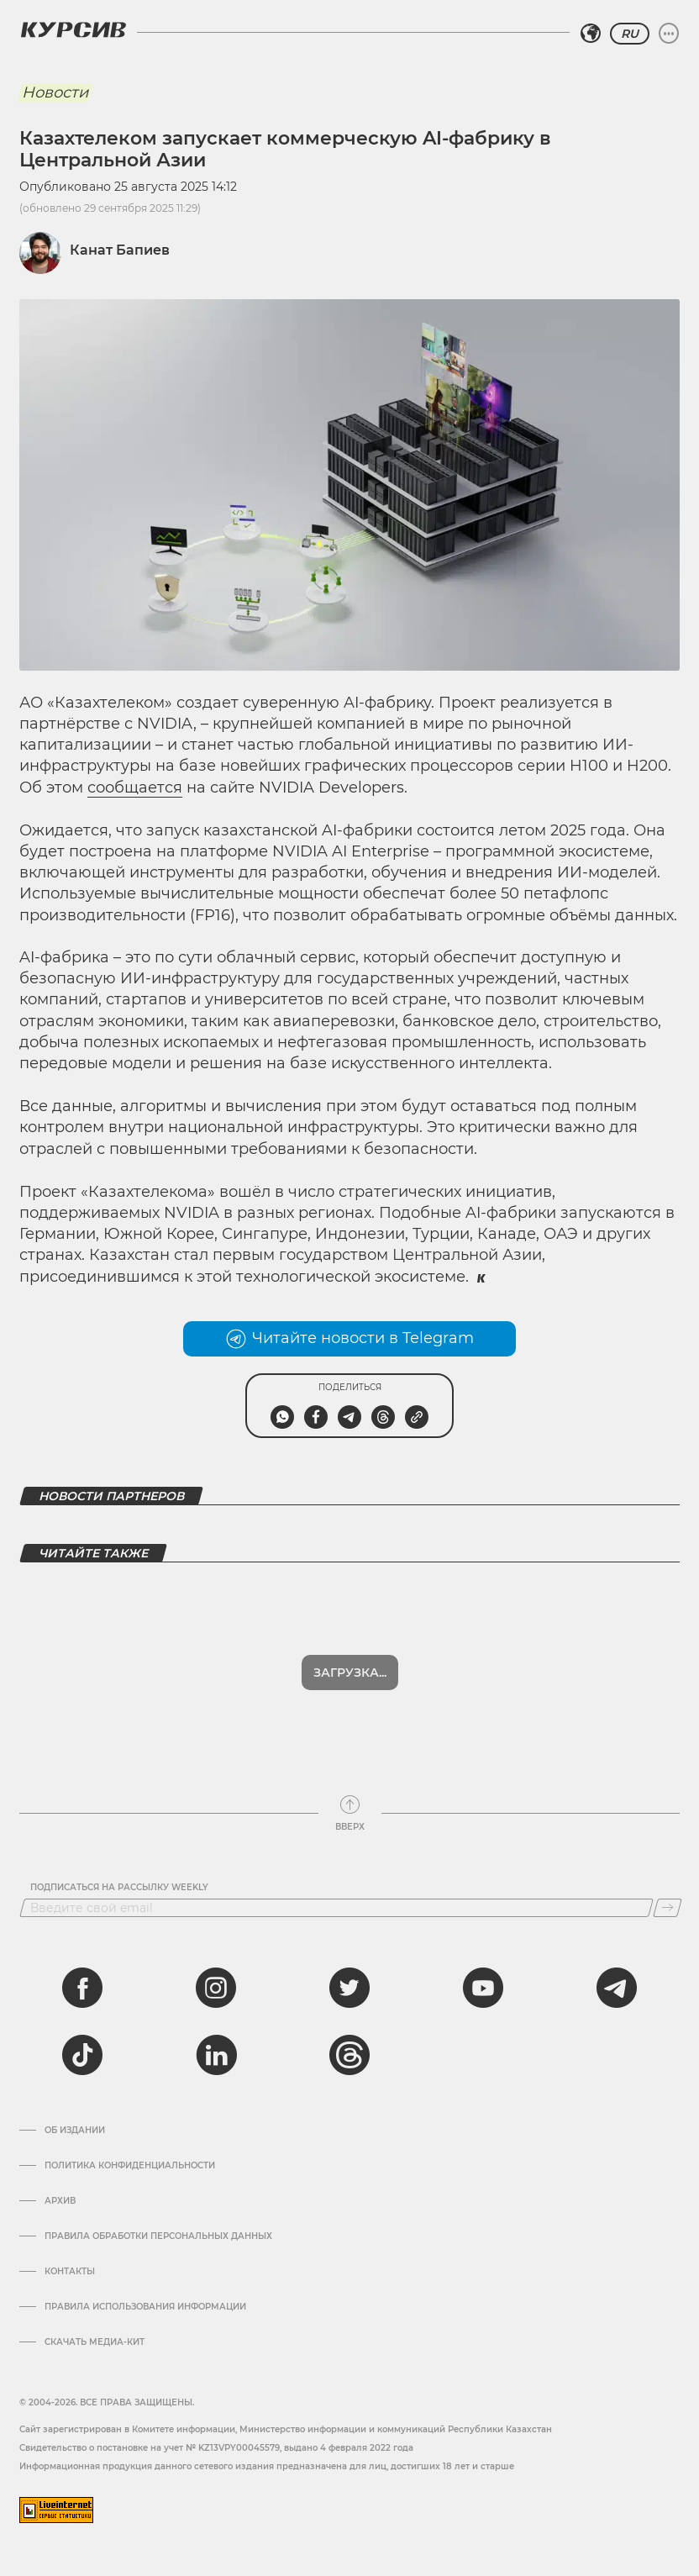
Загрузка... (349, 1672)
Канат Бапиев (120, 250)
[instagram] (216, 1988)
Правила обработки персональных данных (158, 2236)
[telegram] (617, 1988)
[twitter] (349, 1988)
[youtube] (483, 1988)
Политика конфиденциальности (130, 2166)
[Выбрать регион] (591, 34)
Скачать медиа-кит (95, 2342)
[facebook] (82, 1988)
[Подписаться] (667, 1908)
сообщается (134, 787)
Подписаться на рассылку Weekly (119, 1888)
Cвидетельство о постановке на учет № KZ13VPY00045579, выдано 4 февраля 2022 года (216, 2447)
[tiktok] (82, 2055)
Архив (60, 2201)
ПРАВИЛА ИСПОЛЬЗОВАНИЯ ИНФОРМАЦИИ (145, 2307)
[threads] (349, 2055)
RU (630, 33)
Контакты (70, 2272)
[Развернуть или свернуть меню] (669, 34)
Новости (55, 92)
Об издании (75, 2131)
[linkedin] (216, 2055)
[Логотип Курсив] (73, 29)
